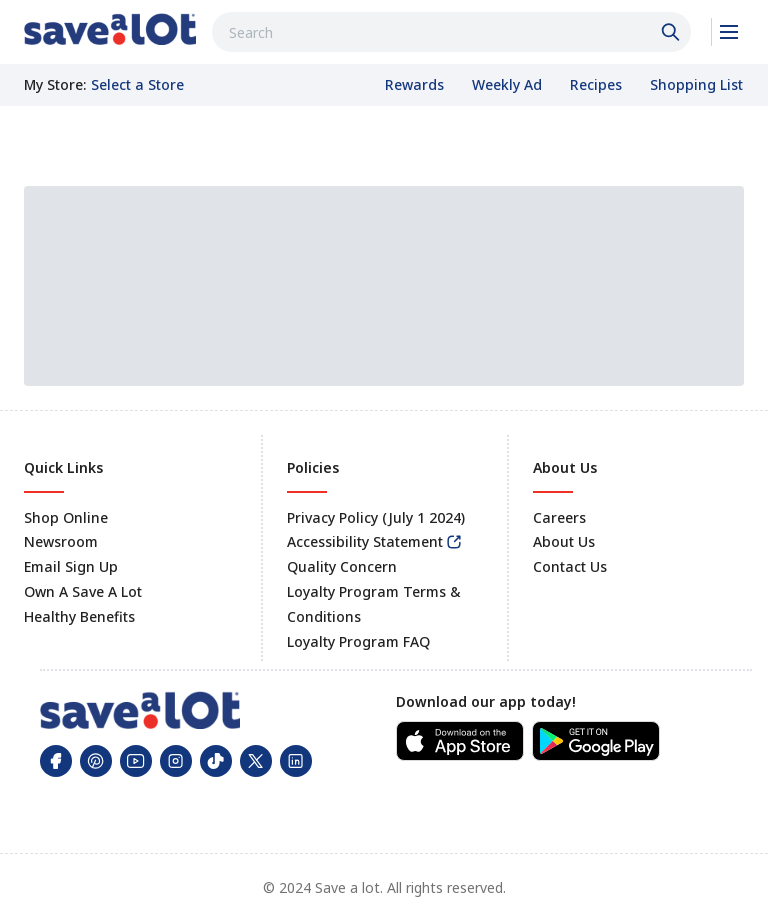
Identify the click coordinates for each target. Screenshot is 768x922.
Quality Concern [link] (342, 566)
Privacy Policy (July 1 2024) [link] (376, 517)
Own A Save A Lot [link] (83, 591)
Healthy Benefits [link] (79, 616)
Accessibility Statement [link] (365, 541)
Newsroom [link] (61, 541)
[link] (110, 29)
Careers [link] (559, 517)
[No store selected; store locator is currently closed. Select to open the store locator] (137, 85)
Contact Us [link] (570, 566)
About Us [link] (564, 541)
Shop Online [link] (66, 517)
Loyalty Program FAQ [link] (358, 641)
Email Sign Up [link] (71, 566)
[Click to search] (673, 32)
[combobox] (451, 32)
